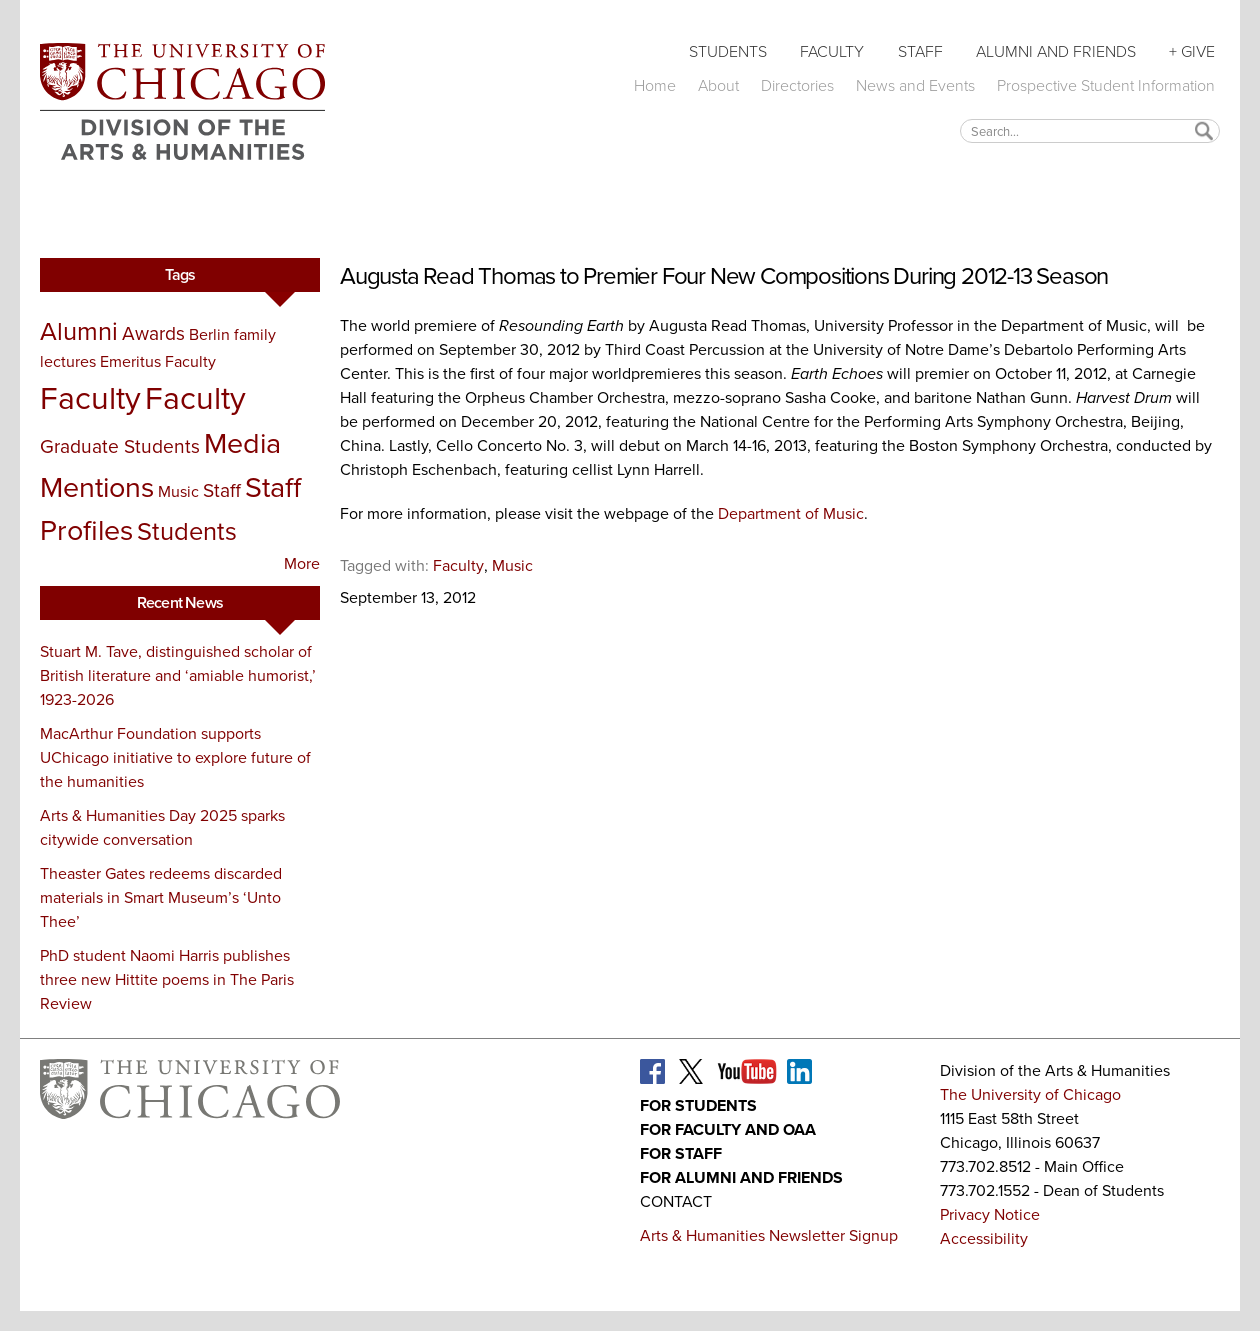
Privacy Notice (990, 1214)
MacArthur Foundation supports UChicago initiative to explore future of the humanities (175, 757)
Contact (676, 1201)
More (302, 563)
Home (655, 85)
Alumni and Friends (1056, 51)
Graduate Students (120, 446)
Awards (153, 333)
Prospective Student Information (1106, 85)
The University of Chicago (1030, 1094)
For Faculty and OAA (728, 1129)
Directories (797, 85)
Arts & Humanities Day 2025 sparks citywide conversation (162, 827)
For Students (698, 1105)
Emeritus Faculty (158, 361)
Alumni (79, 331)
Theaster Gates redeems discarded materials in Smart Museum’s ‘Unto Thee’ (161, 897)
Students (728, 51)
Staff (920, 51)
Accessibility (984, 1238)
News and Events (915, 85)
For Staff (681, 1153)
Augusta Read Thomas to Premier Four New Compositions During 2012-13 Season (724, 276)
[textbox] (1090, 130)
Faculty (832, 51)
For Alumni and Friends (741, 1177)
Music (178, 491)
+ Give (1192, 51)
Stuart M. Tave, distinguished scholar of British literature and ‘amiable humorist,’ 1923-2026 (178, 675)
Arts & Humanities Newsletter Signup (769, 1235)
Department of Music (791, 513)
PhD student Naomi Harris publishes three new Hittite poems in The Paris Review (167, 979)
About (718, 85)
